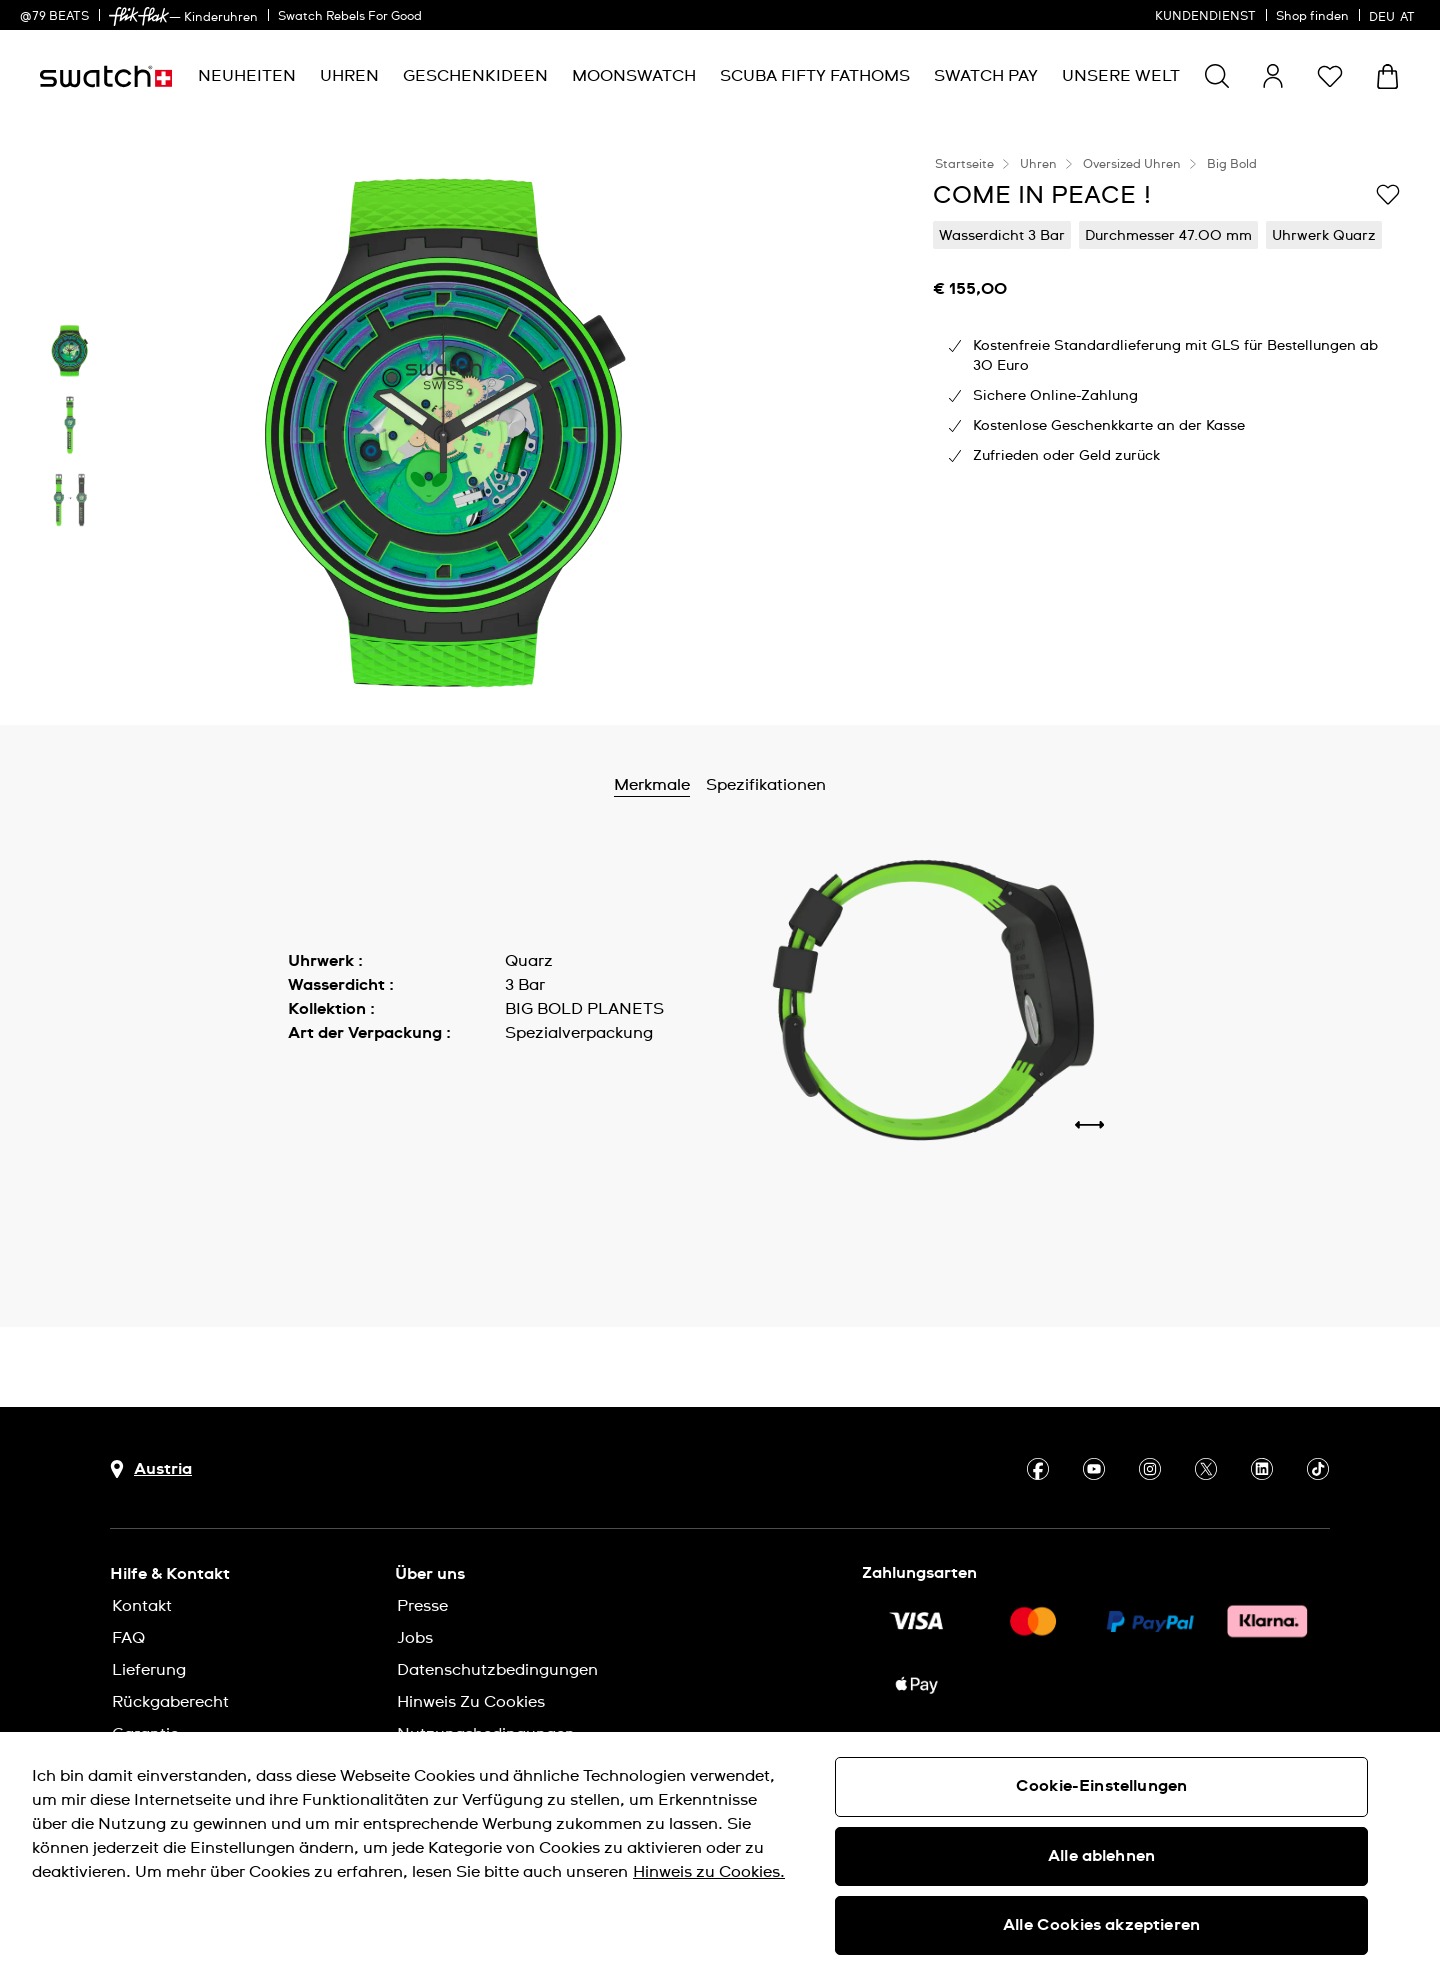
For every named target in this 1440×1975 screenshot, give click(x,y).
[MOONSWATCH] (634, 76)
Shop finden (1312, 17)
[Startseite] (106, 76)
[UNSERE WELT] (1121, 76)
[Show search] (1217, 76)
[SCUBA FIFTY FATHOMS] (815, 76)
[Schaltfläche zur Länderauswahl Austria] (151, 1469)
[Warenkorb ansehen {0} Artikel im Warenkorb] (1387, 76)
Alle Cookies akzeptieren (1101, 1925)
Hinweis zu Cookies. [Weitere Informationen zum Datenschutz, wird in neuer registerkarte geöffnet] (709, 1872)
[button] (1330, 76)
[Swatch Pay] (986, 76)
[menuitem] (247, 76)
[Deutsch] (1394, 15)
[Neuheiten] (247, 76)
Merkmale (713, 785)
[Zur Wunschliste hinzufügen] (1388, 194)
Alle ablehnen (1101, 1856)
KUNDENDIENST (1205, 17)
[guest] (1273, 76)
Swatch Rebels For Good (350, 17)
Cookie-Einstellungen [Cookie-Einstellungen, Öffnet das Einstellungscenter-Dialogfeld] (1101, 1786)
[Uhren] (349, 76)
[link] (139, 16)
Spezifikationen (827, 785)
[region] (720, 1853)
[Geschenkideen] (475, 76)
